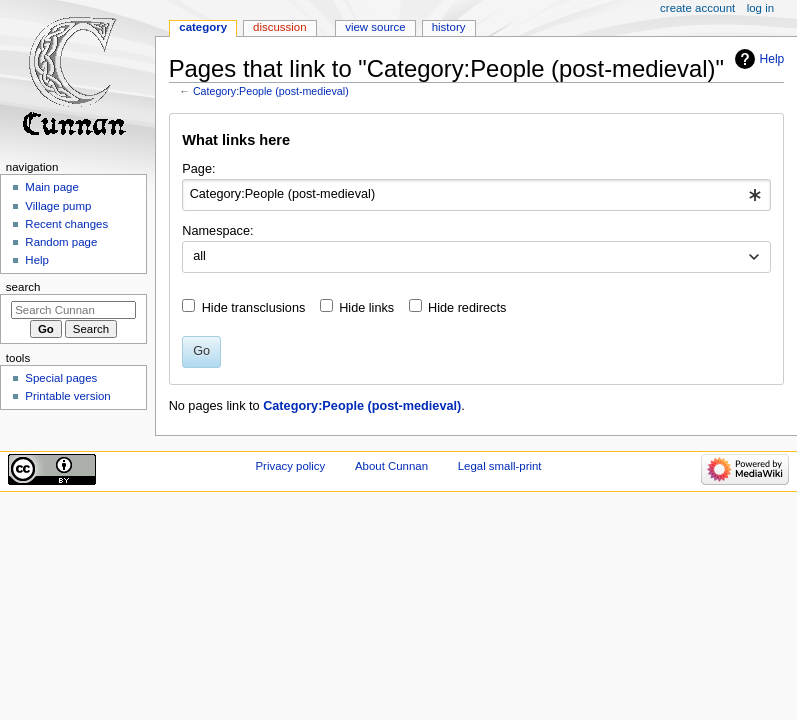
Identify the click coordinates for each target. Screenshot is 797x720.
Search (23, 287)
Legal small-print (500, 466)
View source (375, 27)
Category (203, 27)
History (449, 27)
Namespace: (217, 231)
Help (772, 59)
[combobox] (476, 195)
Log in (760, 8)
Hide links (366, 308)
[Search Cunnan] (73, 310)
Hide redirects (467, 308)
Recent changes (66, 224)
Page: (198, 169)
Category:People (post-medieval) (271, 91)
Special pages (61, 378)
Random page (61, 242)
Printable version (67, 396)
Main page (52, 187)
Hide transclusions (254, 308)
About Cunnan (391, 466)
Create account (697, 8)
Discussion (279, 27)
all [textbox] (199, 256)
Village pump (58, 206)
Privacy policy (290, 466)
